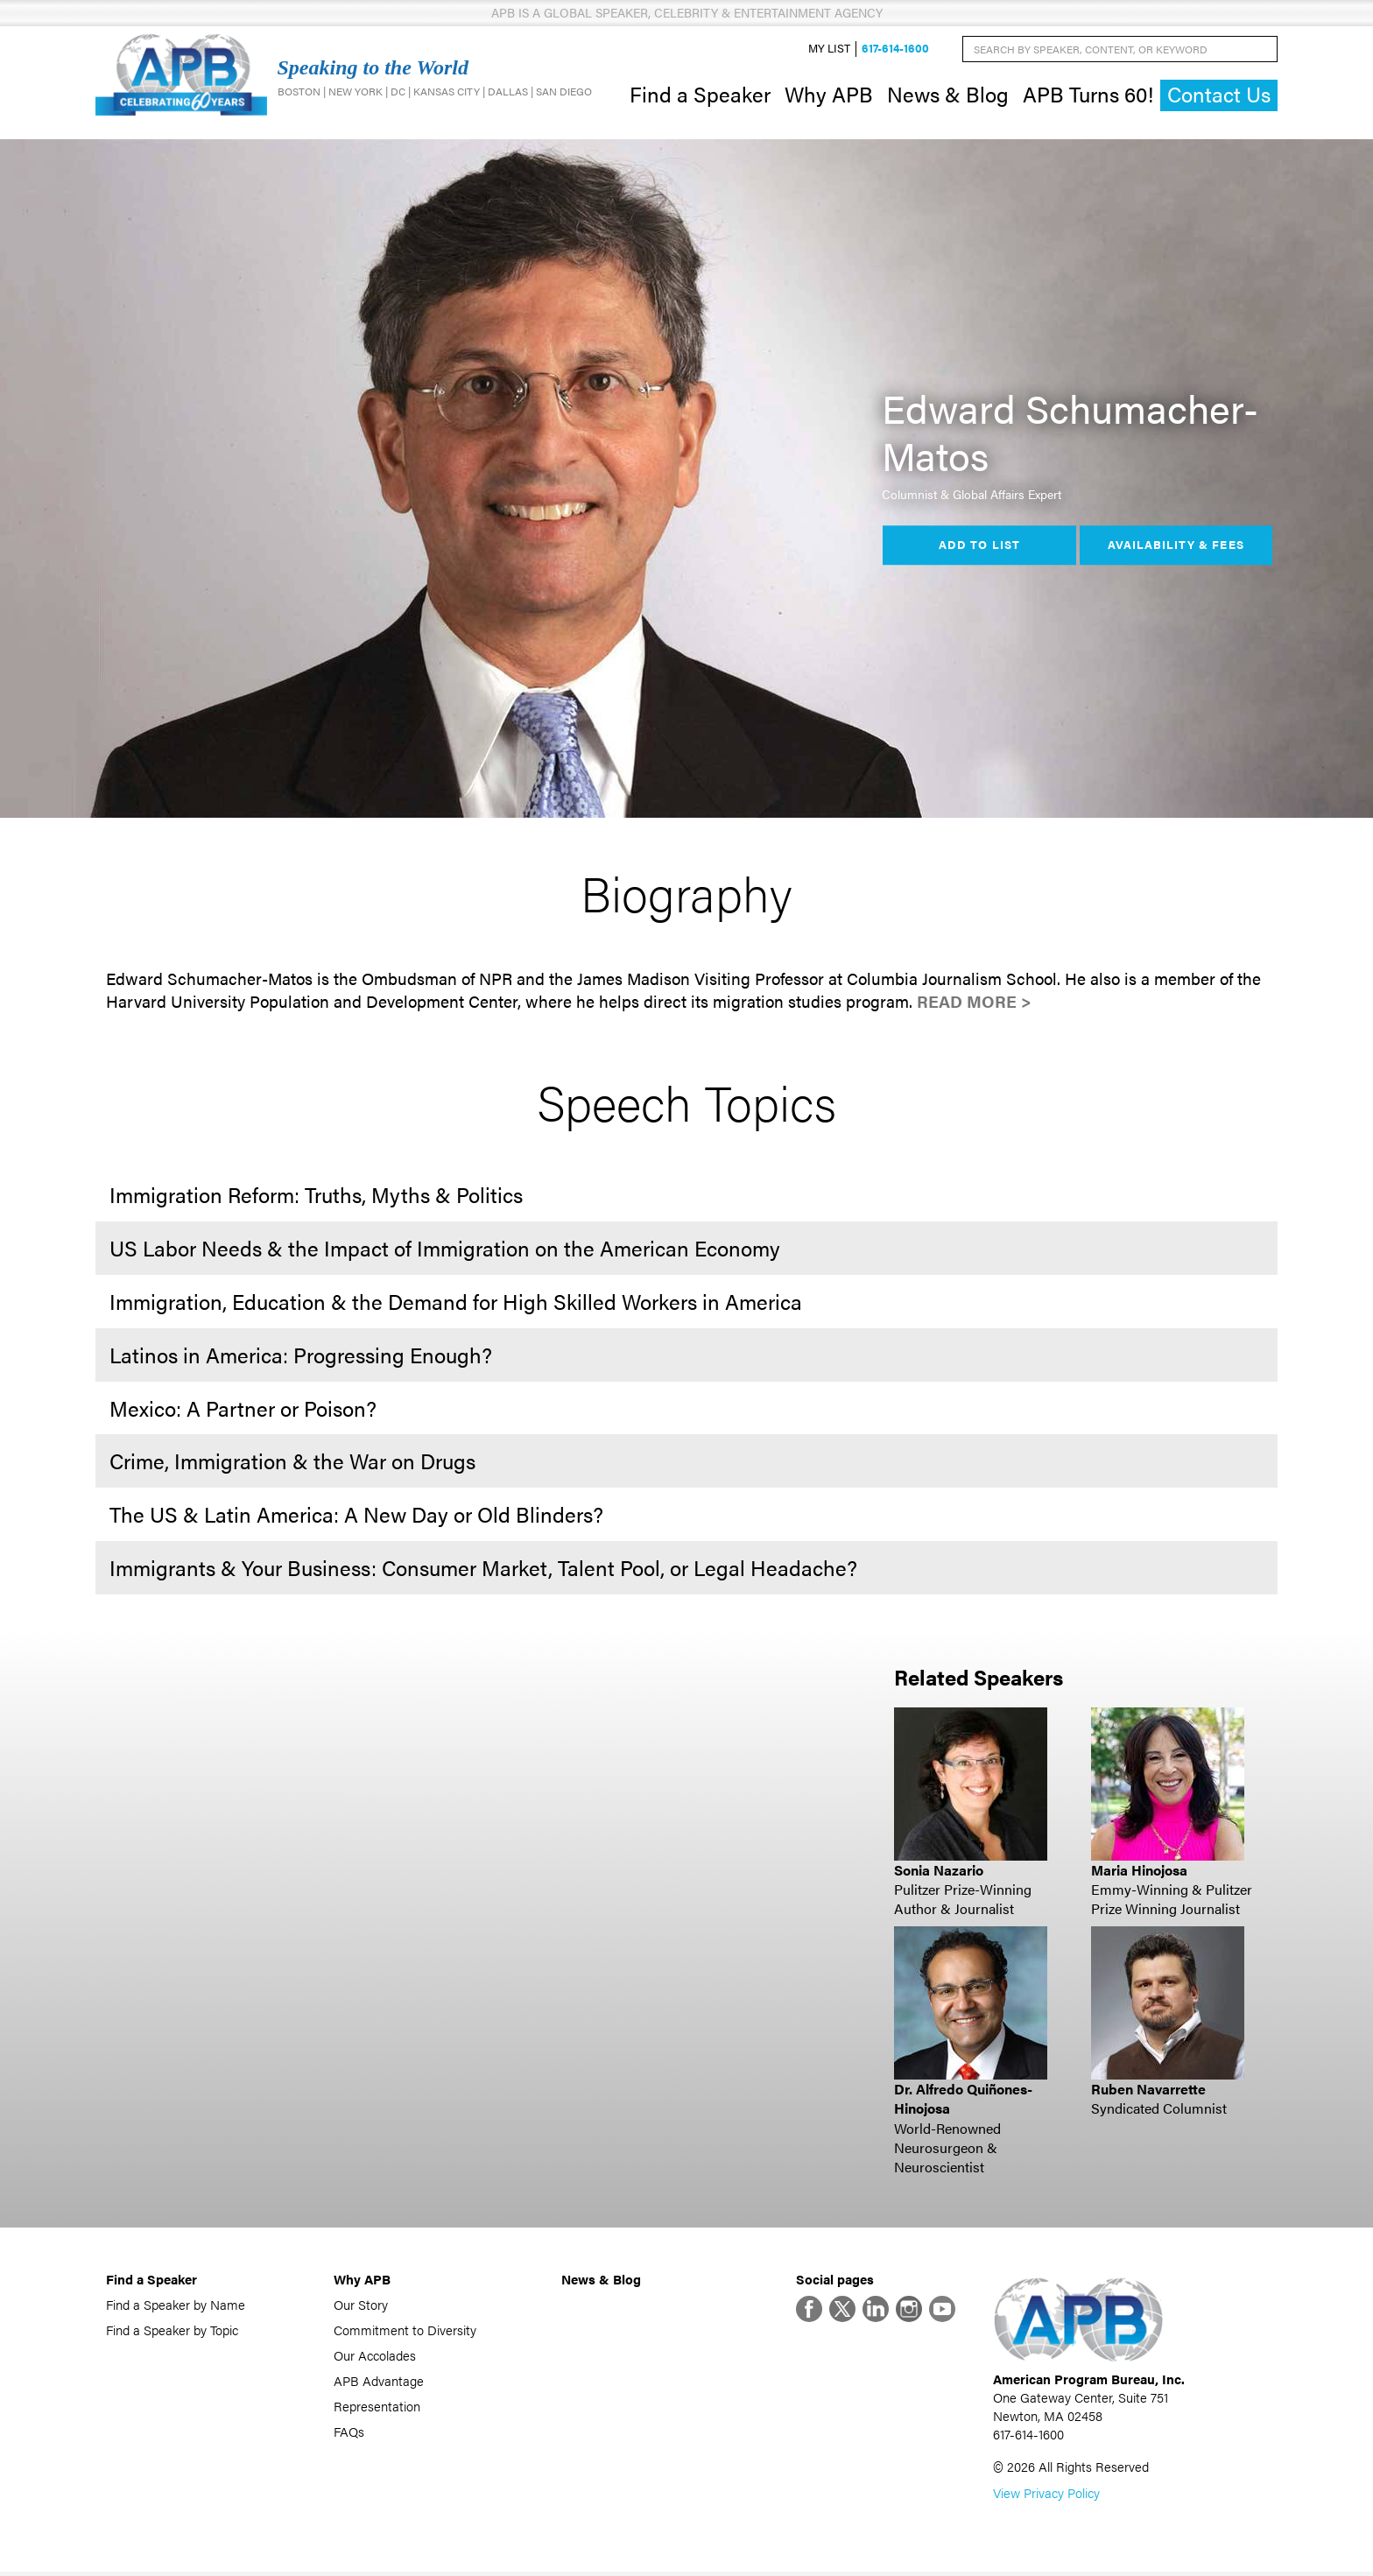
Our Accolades (375, 2356)
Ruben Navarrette (1148, 2090)
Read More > (974, 1004)
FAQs (349, 2433)
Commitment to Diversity (405, 2331)
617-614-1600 (895, 49)
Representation (377, 2407)
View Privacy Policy (1046, 2497)
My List (829, 49)
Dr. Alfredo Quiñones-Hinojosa (963, 2100)
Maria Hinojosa (1139, 1872)
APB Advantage (379, 2382)
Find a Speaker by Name (175, 2306)
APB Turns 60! (1088, 94)
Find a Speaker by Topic (172, 2331)
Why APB (829, 94)
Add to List (979, 547)
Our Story (361, 2306)
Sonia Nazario (938, 1872)
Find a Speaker (700, 94)
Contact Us (1219, 95)
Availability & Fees (1175, 547)
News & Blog (948, 94)
